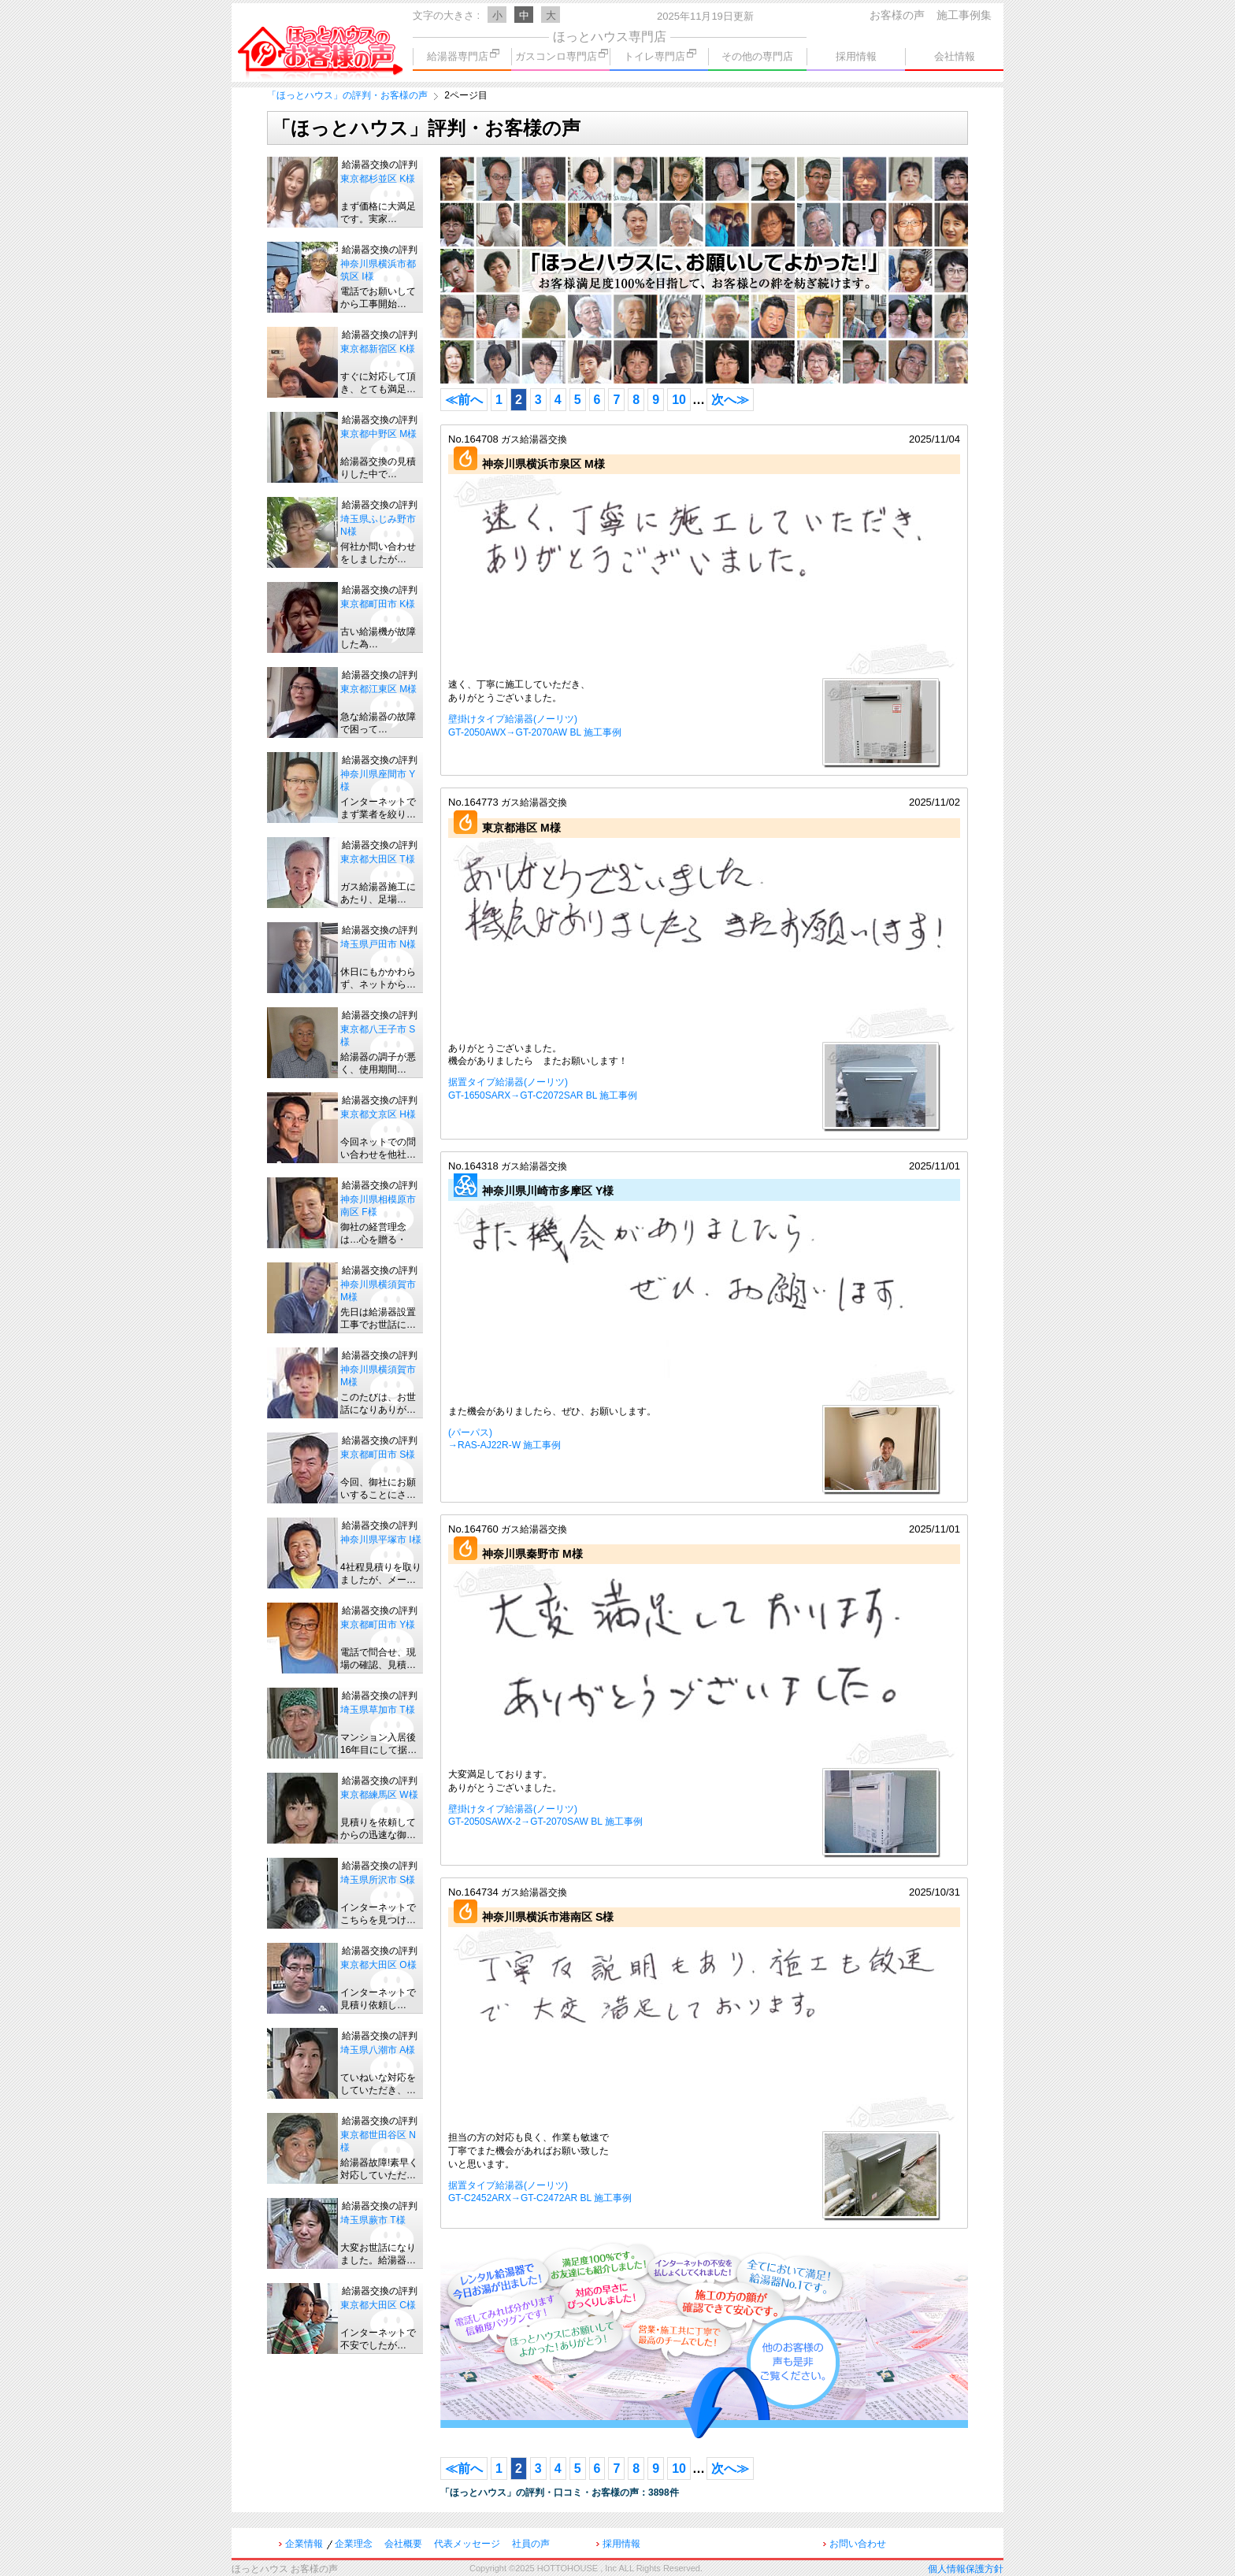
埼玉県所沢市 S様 (377, 1879)
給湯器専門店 (463, 55)
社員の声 (531, 2543)
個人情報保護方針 (965, 2568)
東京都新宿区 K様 (377, 348)
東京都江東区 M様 (378, 689)
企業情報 (304, 2543)
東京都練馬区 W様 (379, 1794)
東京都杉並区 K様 (377, 178)
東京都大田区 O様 (378, 1964)
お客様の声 (897, 15)
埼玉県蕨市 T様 (373, 2220)
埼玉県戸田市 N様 (378, 944)
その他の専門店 (757, 56)
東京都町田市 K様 (377, 604)
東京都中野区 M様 (378, 433)
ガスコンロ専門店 (561, 55)
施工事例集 (964, 15)
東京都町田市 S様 (377, 1454)
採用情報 (856, 56)
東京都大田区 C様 (378, 2305)
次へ (730, 399)
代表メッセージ (467, 2543)
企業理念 (354, 2543)
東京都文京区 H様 (378, 1114)
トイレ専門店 (660, 55)
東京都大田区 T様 (377, 859)
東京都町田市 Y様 (377, 1624)
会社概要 (403, 2543)
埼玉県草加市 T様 (377, 1709)
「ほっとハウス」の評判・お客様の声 (347, 95)
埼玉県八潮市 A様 (377, 2049)
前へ (464, 399)
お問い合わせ (857, 2543)
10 (679, 399)
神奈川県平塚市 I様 (380, 1539)
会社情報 (954, 56)
